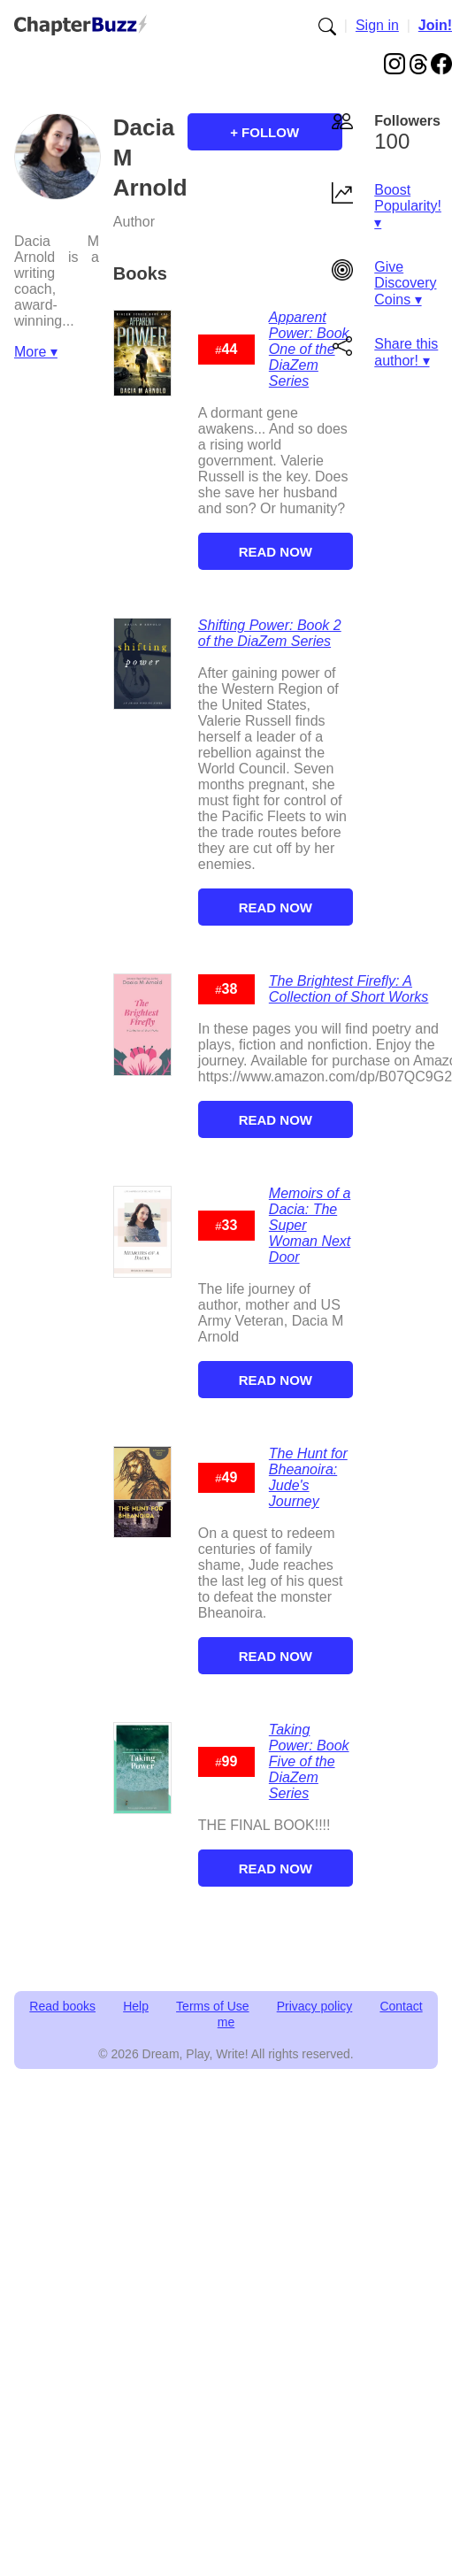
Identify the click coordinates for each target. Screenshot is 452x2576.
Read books (62, 2006)
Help (136, 2006)
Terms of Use (212, 2006)
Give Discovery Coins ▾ (405, 283)
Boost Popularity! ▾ (407, 206)
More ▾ (35, 351)
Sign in (377, 25)
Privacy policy (315, 2006)
